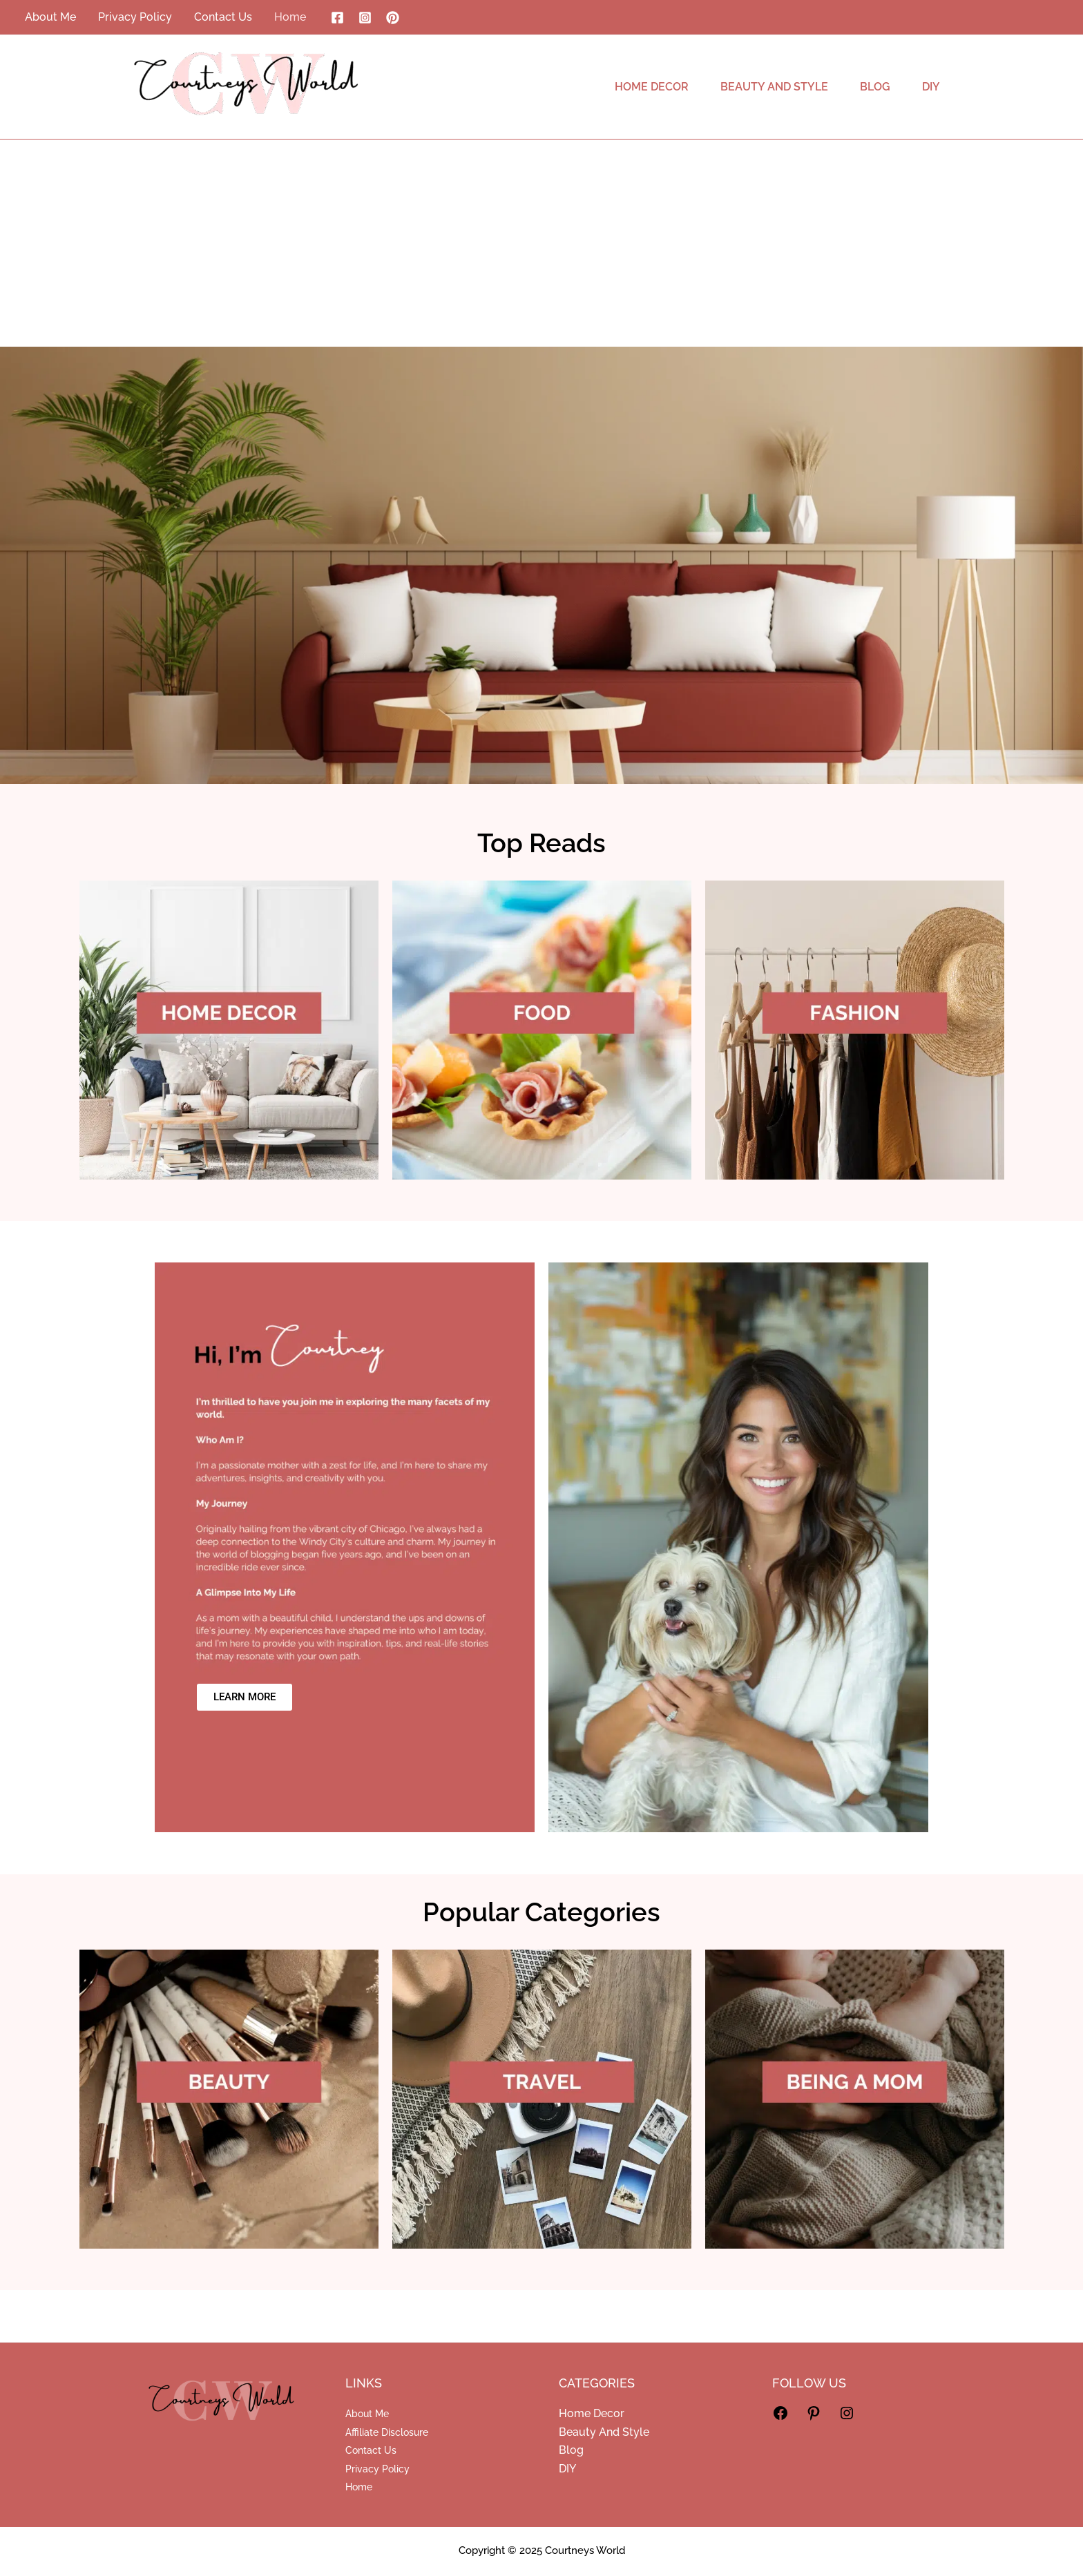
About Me (367, 2413)
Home (358, 2486)
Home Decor (591, 2413)
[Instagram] (365, 17)
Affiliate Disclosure (386, 2432)
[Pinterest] (392, 17)
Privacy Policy (377, 2468)
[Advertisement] (541, 243)
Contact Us (370, 2450)
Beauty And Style (604, 2432)
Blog (571, 2450)
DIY (567, 2468)
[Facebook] (337, 17)
